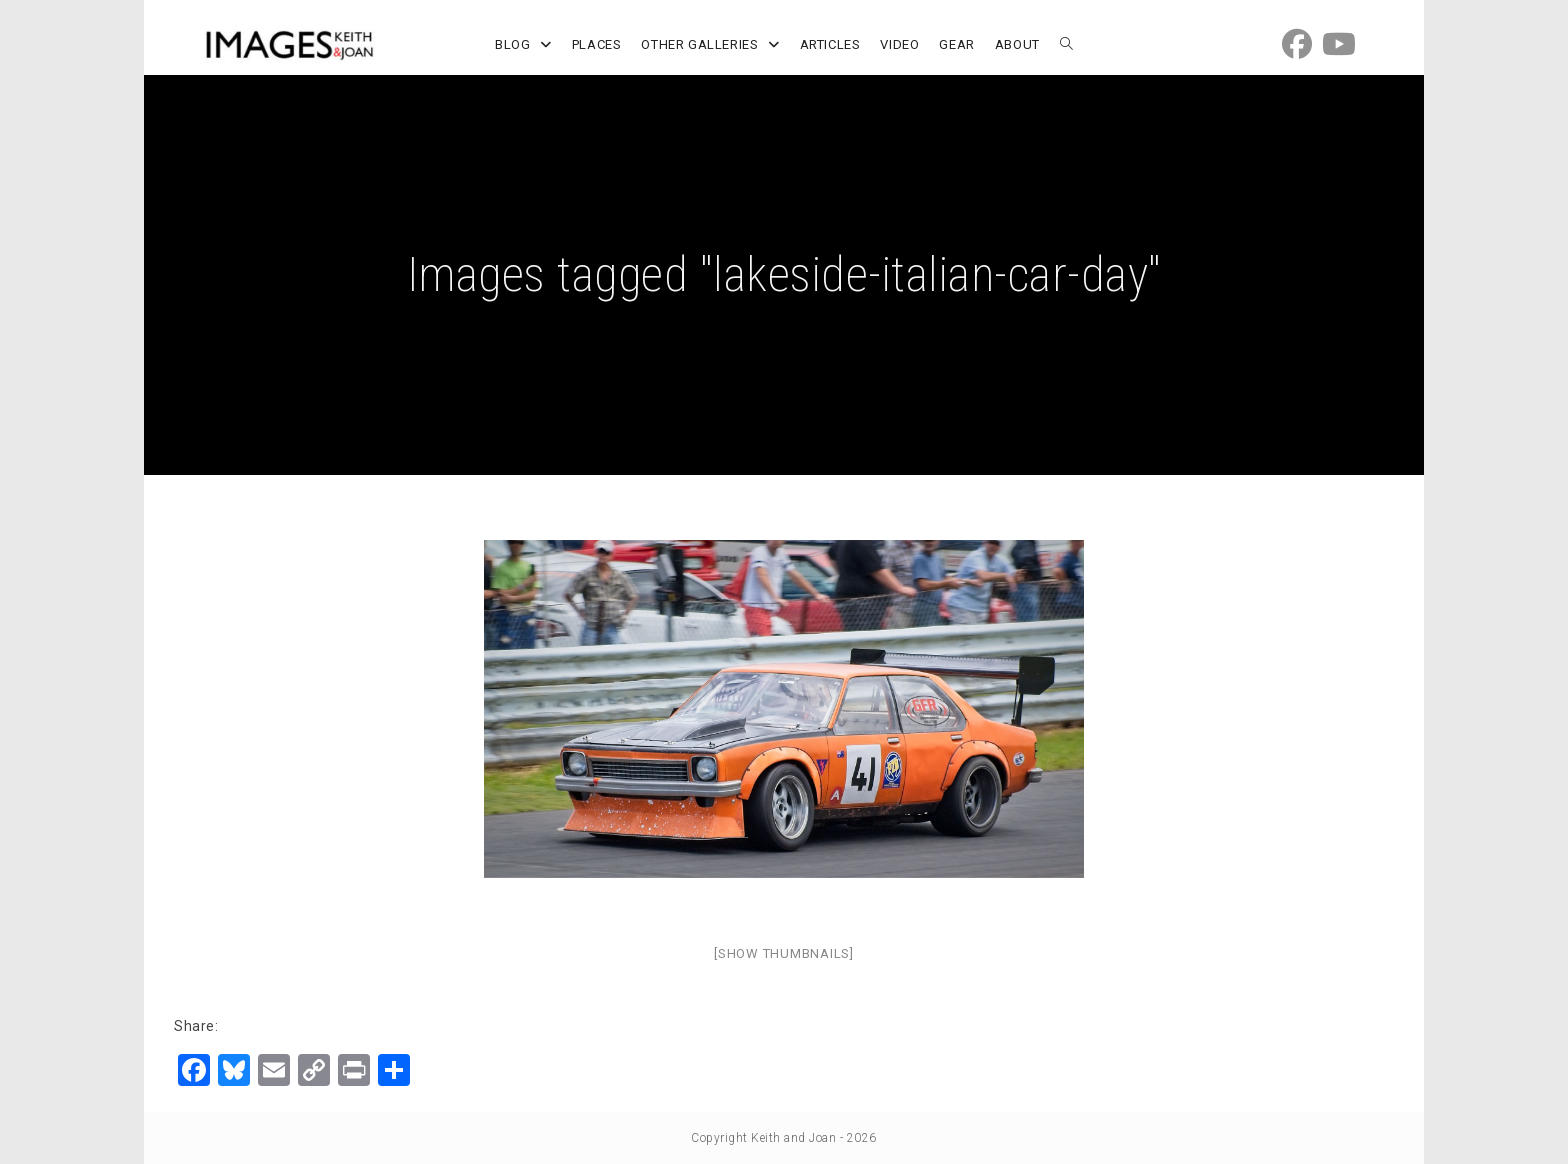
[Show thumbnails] (784, 953)
